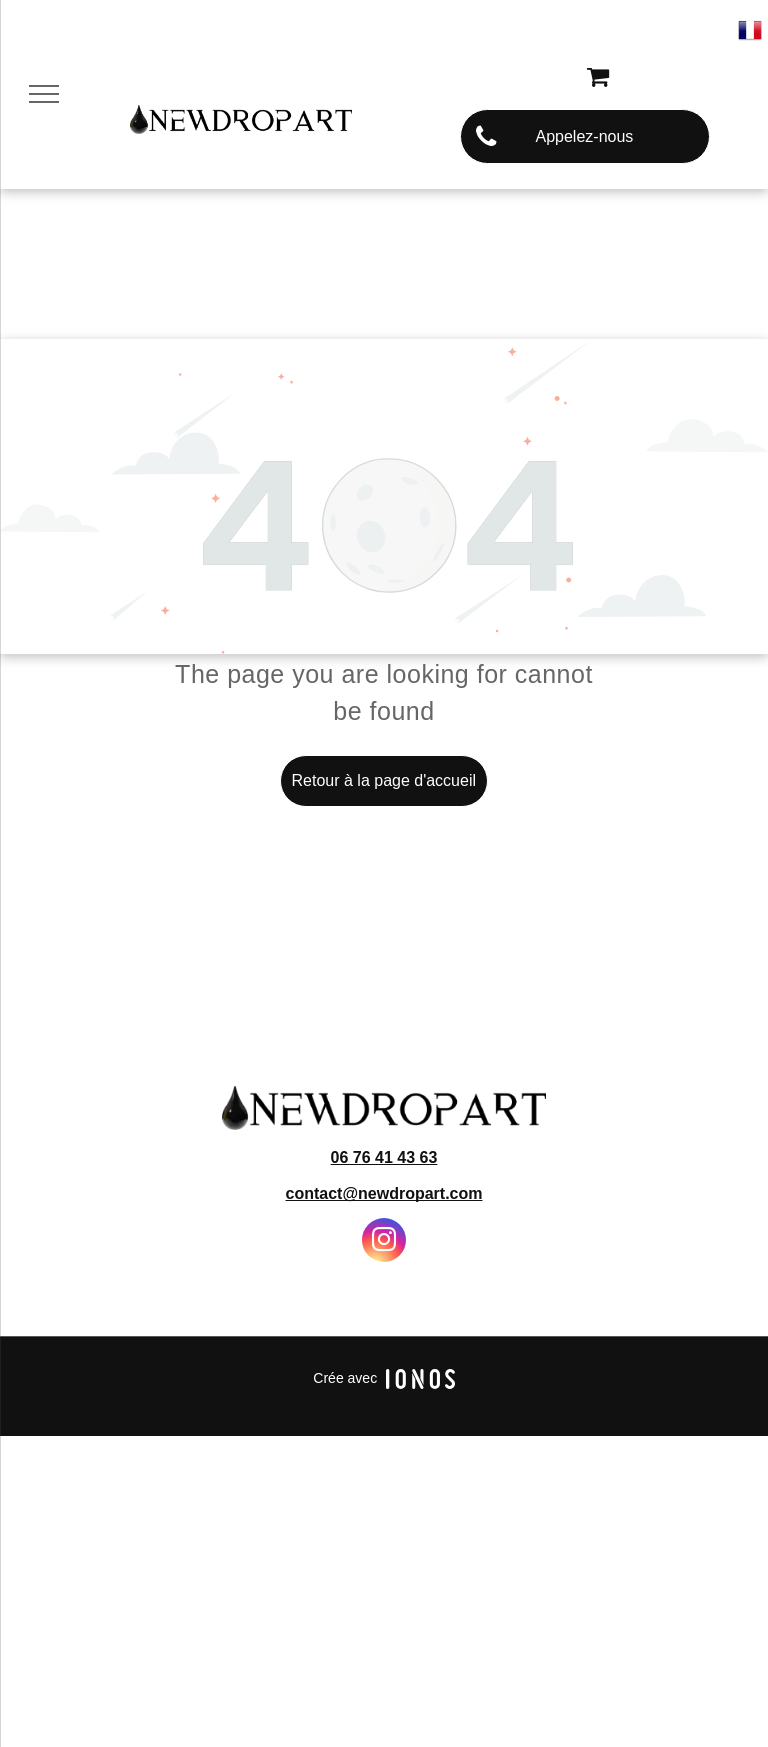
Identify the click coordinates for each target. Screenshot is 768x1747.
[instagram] (384, 1242)
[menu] (44, 94)
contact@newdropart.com (384, 1193)
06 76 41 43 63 (384, 1157)
